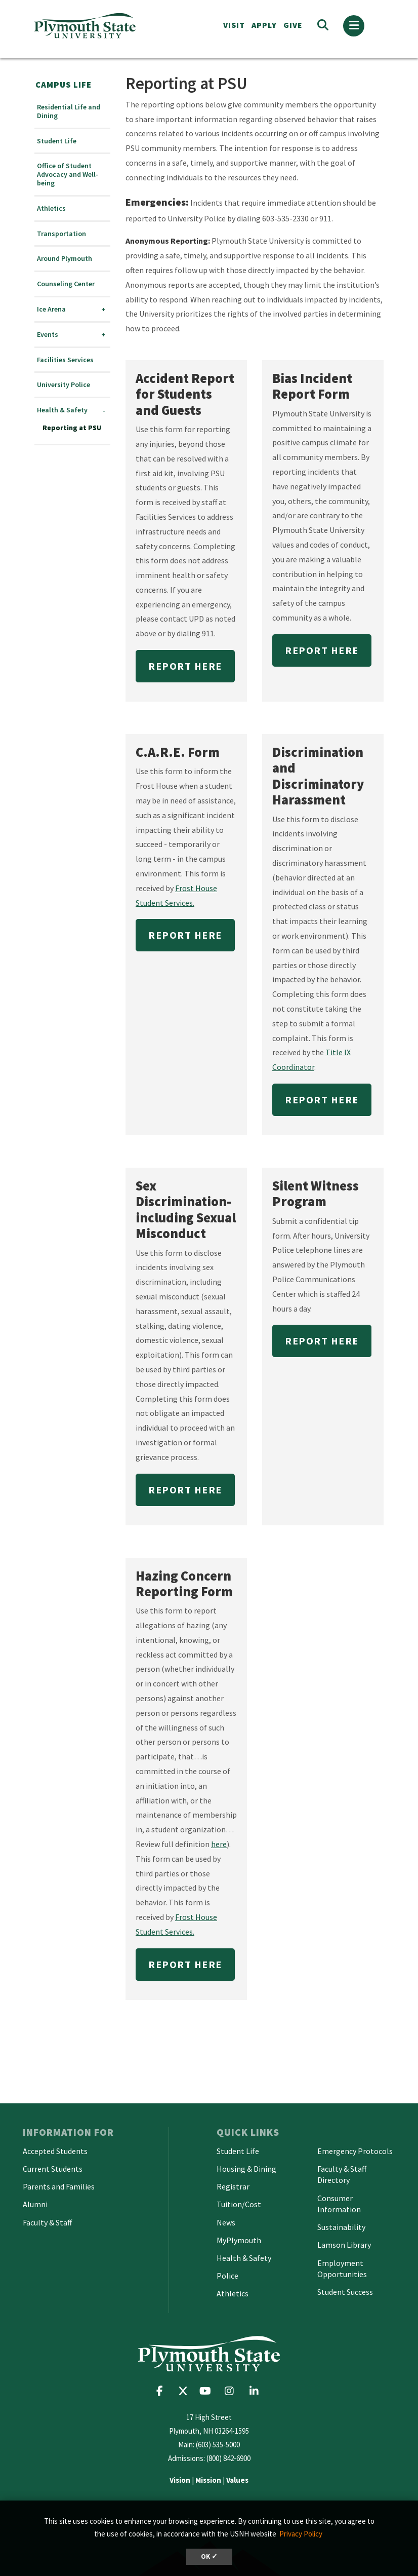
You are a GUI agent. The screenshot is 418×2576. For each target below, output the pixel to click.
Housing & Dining (246, 2169)
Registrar (233, 2186)
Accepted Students (55, 2151)
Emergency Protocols (355, 2151)
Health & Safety (62, 410)
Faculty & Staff (47, 2222)
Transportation (61, 233)
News (226, 2222)
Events (47, 334)
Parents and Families (59, 2186)
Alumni (35, 2204)
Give (293, 25)
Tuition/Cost (239, 2204)
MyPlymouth (239, 2240)
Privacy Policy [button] (300, 2534)
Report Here (185, 666)
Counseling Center (66, 284)
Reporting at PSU (72, 428)
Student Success (345, 2292)
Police (227, 2276)
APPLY (264, 25)
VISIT (234, 25)
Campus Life (63, 84)
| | (209, 2480)
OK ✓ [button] (209, 2556)
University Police (63, 384)
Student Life (56, 141)
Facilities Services (65, 360)
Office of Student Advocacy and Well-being (67, 174)
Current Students (52, 2169)
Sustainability (341, 2227)
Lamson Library (344, 2245)
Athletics (51, 208)
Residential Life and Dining (68, 111)
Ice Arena (51, 309)
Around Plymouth (64, 258)
